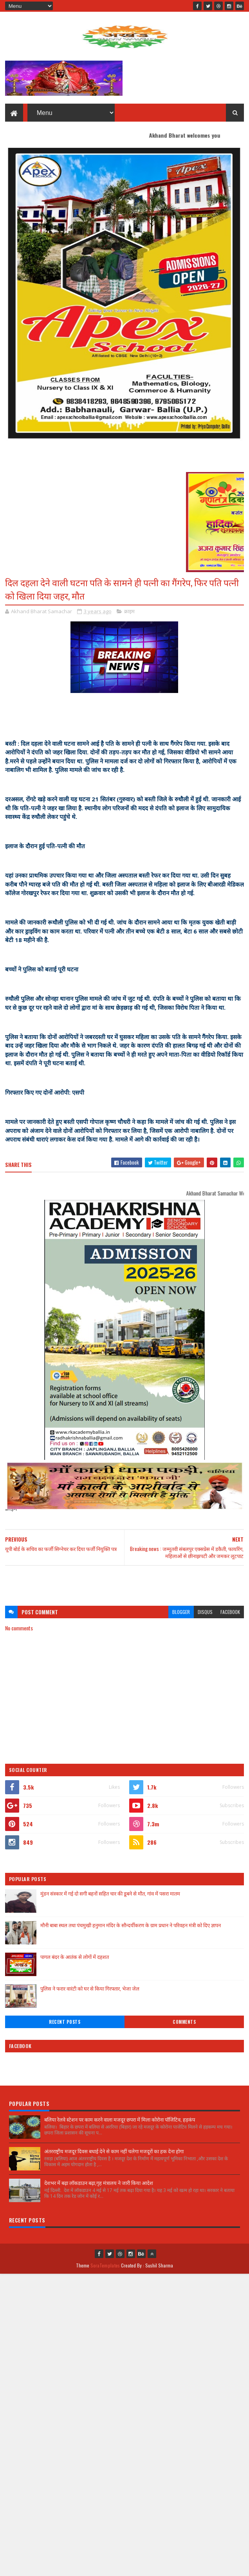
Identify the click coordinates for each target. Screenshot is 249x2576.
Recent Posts (64, 2022)
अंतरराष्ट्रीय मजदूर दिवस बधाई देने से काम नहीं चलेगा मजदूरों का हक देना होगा (114, 2151)
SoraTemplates (105, 2265)
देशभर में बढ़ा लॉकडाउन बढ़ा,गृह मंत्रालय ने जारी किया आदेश (98, 2182)
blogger (181, 1611)
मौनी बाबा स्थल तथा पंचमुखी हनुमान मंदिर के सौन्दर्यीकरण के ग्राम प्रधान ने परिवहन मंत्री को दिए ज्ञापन (130, 1925)
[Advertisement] (124, 1582)
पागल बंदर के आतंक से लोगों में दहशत (74, 1956)
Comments (184, 2022)
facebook (230, 1611)
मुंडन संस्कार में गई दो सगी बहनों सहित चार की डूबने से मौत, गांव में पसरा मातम (110, 1893)
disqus (205, 1611)
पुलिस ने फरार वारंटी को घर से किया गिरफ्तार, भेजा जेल (89, 1988)
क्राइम (129, 611)
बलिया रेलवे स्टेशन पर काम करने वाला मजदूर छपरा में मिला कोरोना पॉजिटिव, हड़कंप (119, 2119)
